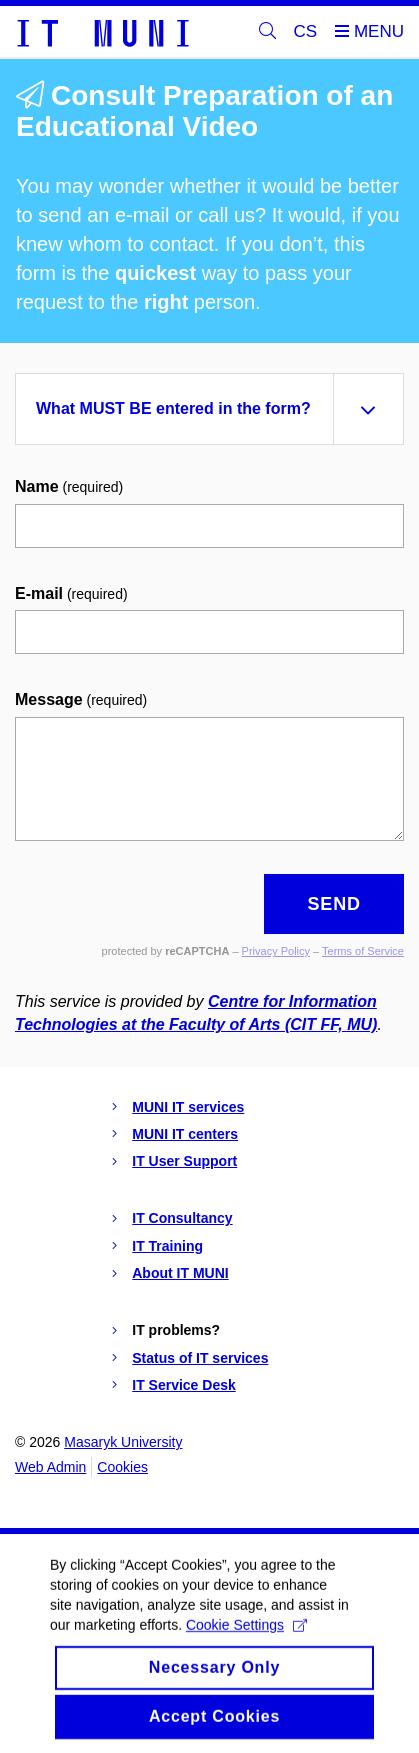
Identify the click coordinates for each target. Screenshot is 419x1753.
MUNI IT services (188, 1107)
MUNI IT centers (185, 1134)
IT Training (167, 1246)
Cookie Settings (246, 1640)
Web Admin (50, 1467)
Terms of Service (363, 951)
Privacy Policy (276, 951)
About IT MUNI (180, 1273)
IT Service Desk (184, 1385)
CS (306, 31)
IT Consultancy (182, 1218)
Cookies (122, 1467)
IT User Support (184, 1161)
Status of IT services (200, 1358)
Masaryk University (123, 1442)
